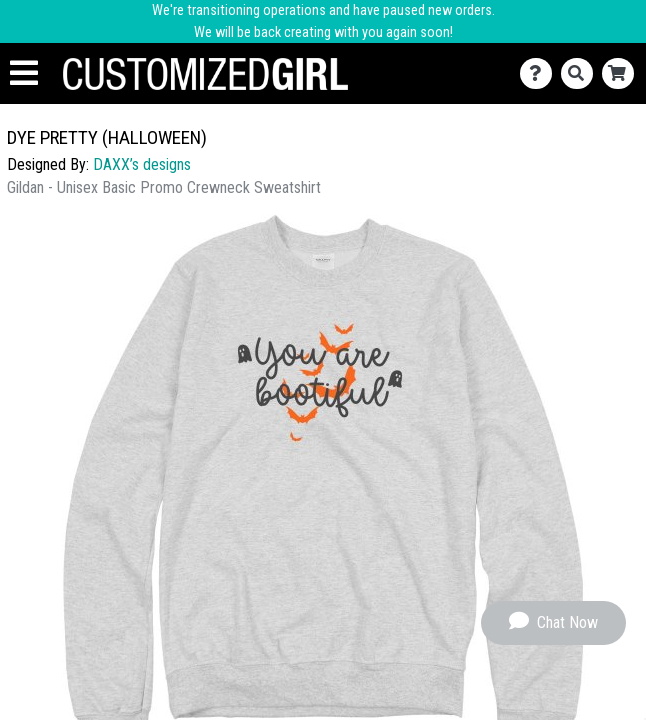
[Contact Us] (540, 73)
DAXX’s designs (142, 164)
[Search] (581, 73)
